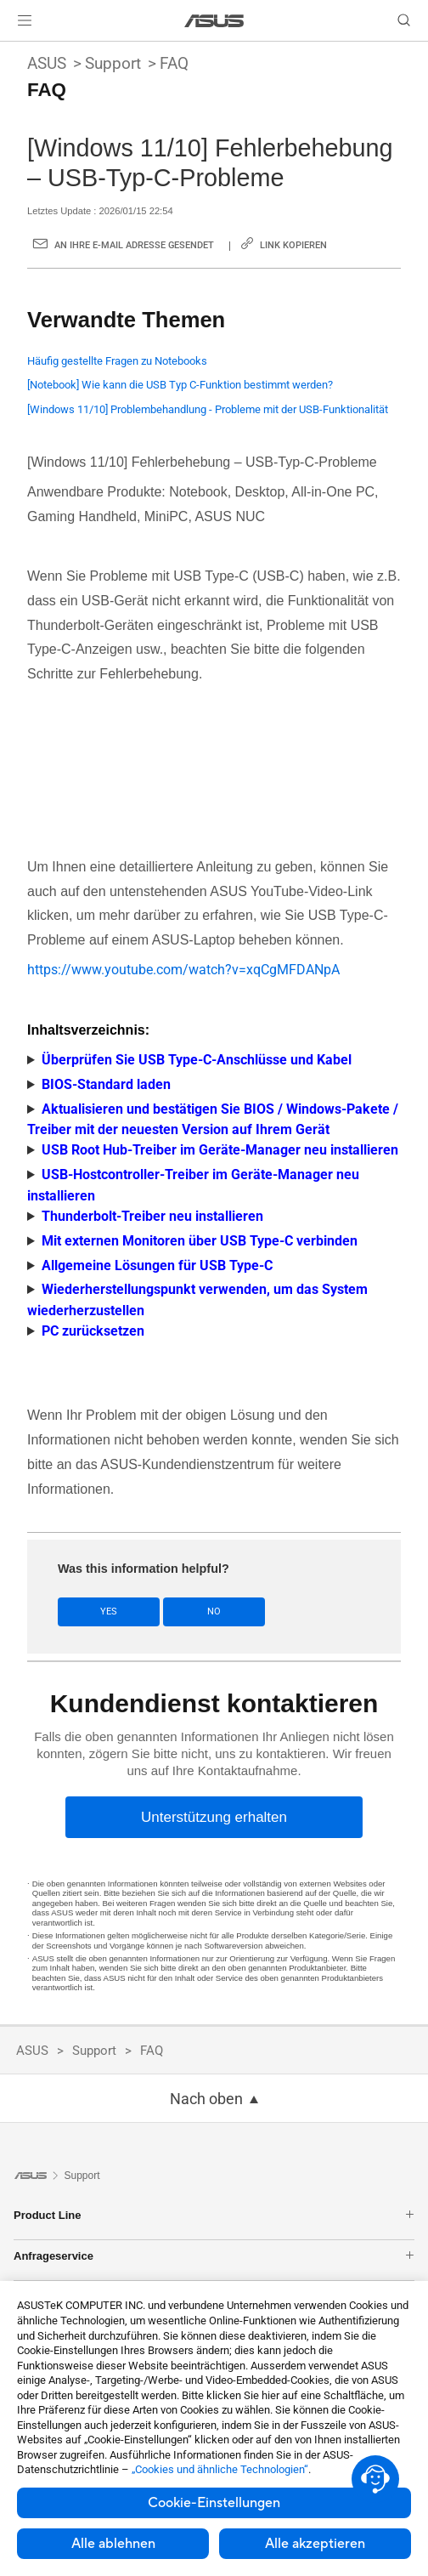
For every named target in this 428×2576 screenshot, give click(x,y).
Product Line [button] (214, 2215)
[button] (24, 20)
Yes (108, 1611)
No (214, 1611)
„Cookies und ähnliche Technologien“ (220, 2469)
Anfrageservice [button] (214, 2255)
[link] (214, 20)
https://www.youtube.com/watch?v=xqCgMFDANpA (183, 970)
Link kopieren (293, 245)
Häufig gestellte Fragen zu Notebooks (117, 361)
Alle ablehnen (113, 2543)
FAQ (174, 63)
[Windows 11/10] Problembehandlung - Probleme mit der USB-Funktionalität (207, 409)
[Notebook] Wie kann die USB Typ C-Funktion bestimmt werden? (180, 384)
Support (113, 63)
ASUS (46, 63)
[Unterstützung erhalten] (214, 1817)
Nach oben (206, 2099)
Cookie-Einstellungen (214, 2502)
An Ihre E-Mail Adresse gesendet (134, 245)
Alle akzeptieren (315, 2543)
